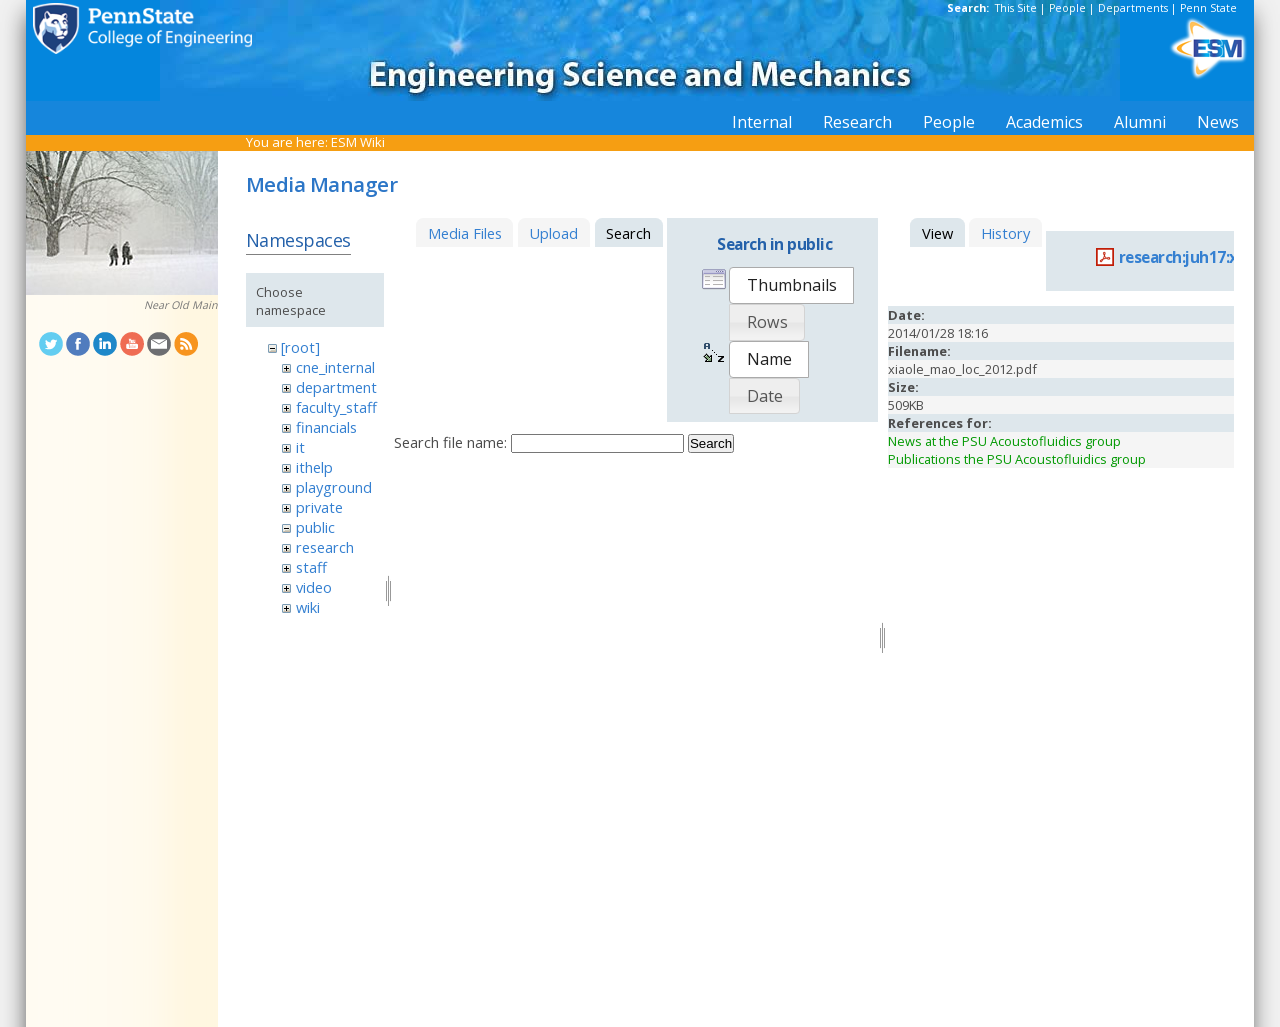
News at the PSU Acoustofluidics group (1004, 441)
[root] (300, 347)
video (314, 587)
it (300, 447)
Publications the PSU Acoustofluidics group (1017, 459)
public (315, 527)
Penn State (1208, 8)
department (336, 387)
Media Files (465, 233)
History (1005, 233)
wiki (308, 607)
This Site (1016, 8)
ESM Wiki (358, 142)
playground (334, 487)
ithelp (314, 467)
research (325, 547)
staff (311, 567)
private (319, 507)
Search (711, 443)
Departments (1133, 8)
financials (326, 427)
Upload (553, 233)
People (1067, 8)
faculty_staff (336, 407)
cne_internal (335, 367)
